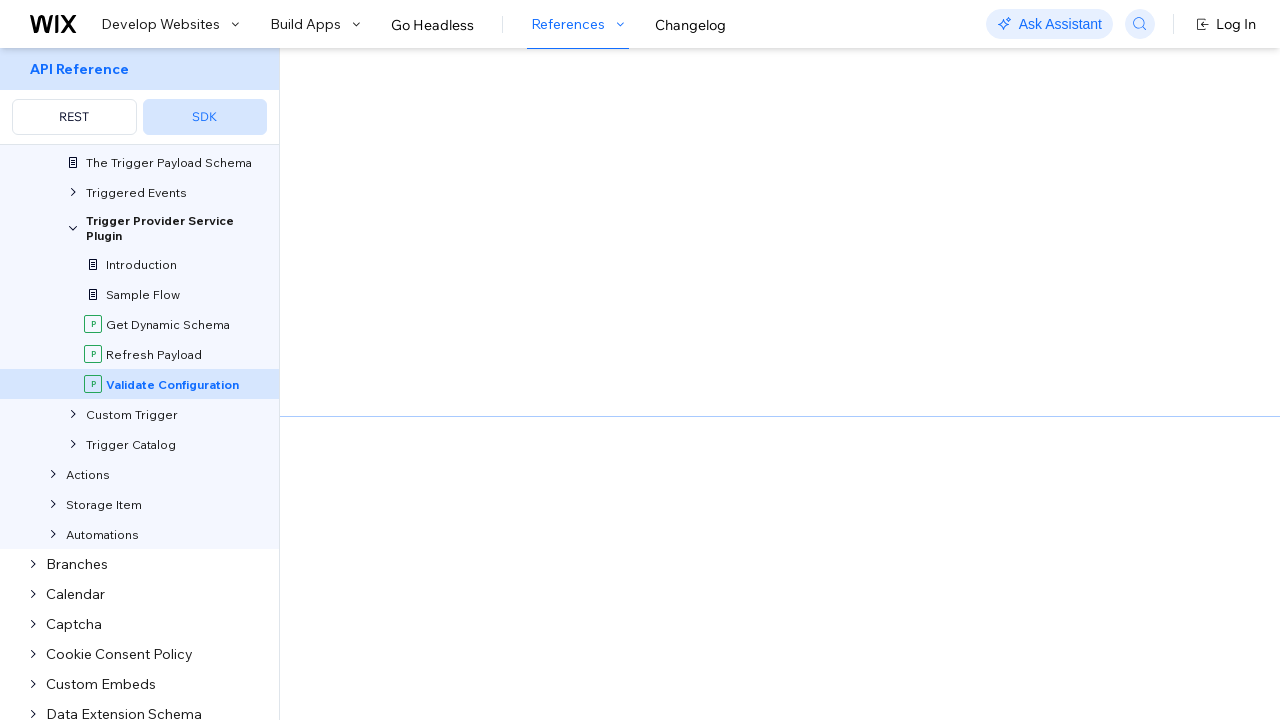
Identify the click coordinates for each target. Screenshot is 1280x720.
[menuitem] (139, 96)
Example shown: (938, 248)
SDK (204, 116)
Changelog (690, 25)
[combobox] (1053, 290)
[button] (403, 178)
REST (74, 116)
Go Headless (432, 25)
